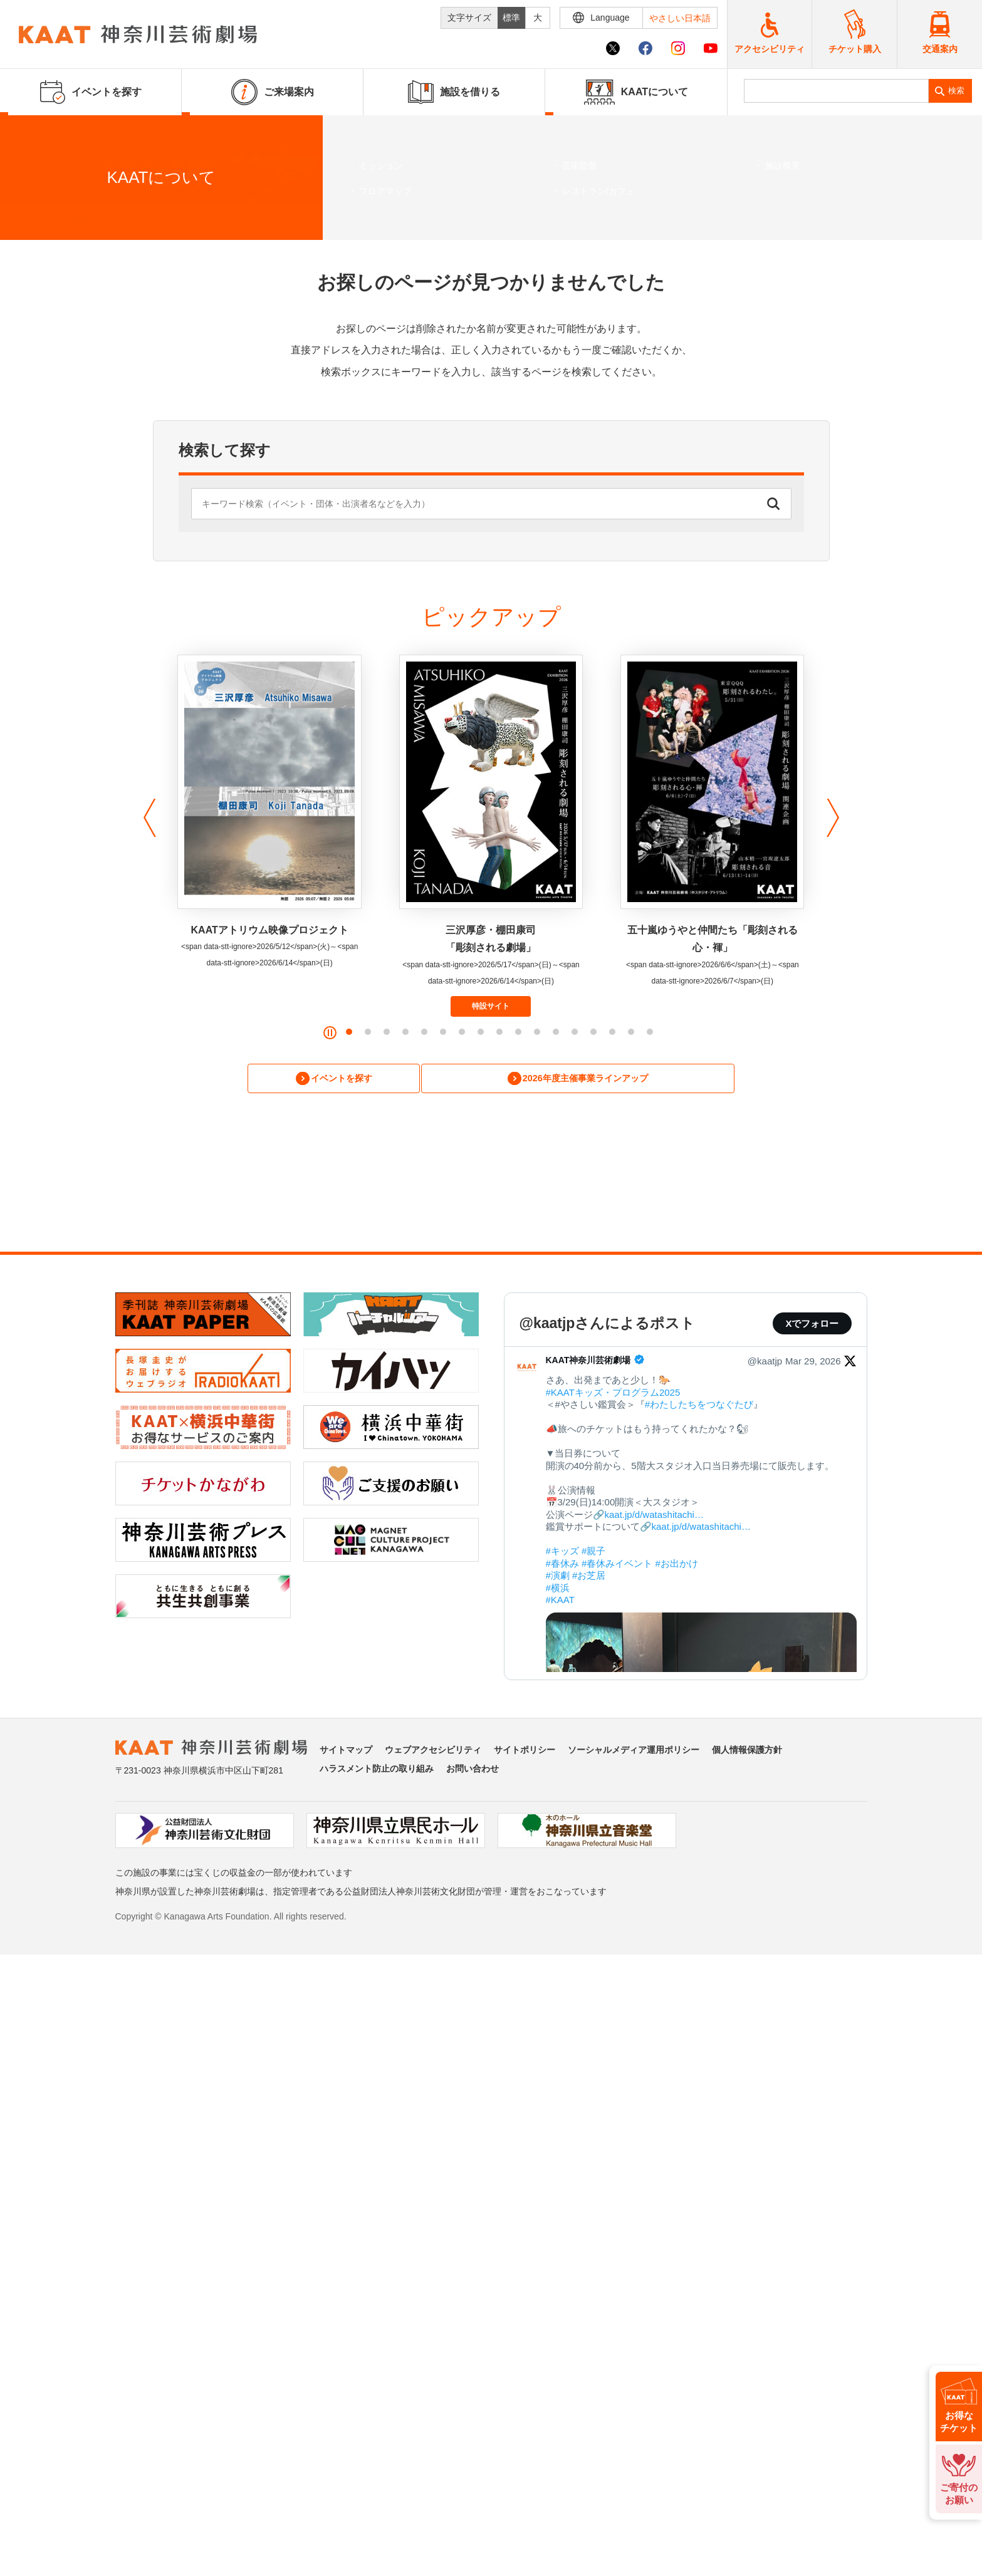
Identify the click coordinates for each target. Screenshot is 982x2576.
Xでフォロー (811, 1326)
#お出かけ (677, 1565)
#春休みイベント (617, 1565)
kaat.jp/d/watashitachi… (654, 1516)
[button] (146, 818)
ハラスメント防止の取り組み (377, 1771)
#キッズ (562, 1553)
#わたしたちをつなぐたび (699, 1406)
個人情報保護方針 (747, 1752)
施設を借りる (454, 92)
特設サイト (490, 1006)
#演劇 (558, 1577)
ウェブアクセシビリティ (433, 1752)
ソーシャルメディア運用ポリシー (633, 1752)
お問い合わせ (472, 1771)
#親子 (593, 1553)
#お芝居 (588, 1577)
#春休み (562, 1565)
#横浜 (558, 1589)
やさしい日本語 (680, 18)
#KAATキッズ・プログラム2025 (613, 1394)
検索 (956, 90)
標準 (511, 18)
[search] (836, 91)
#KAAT (560, 1602)
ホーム (30, 218)
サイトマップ (346, 1752)
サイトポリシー (524, 1752)
